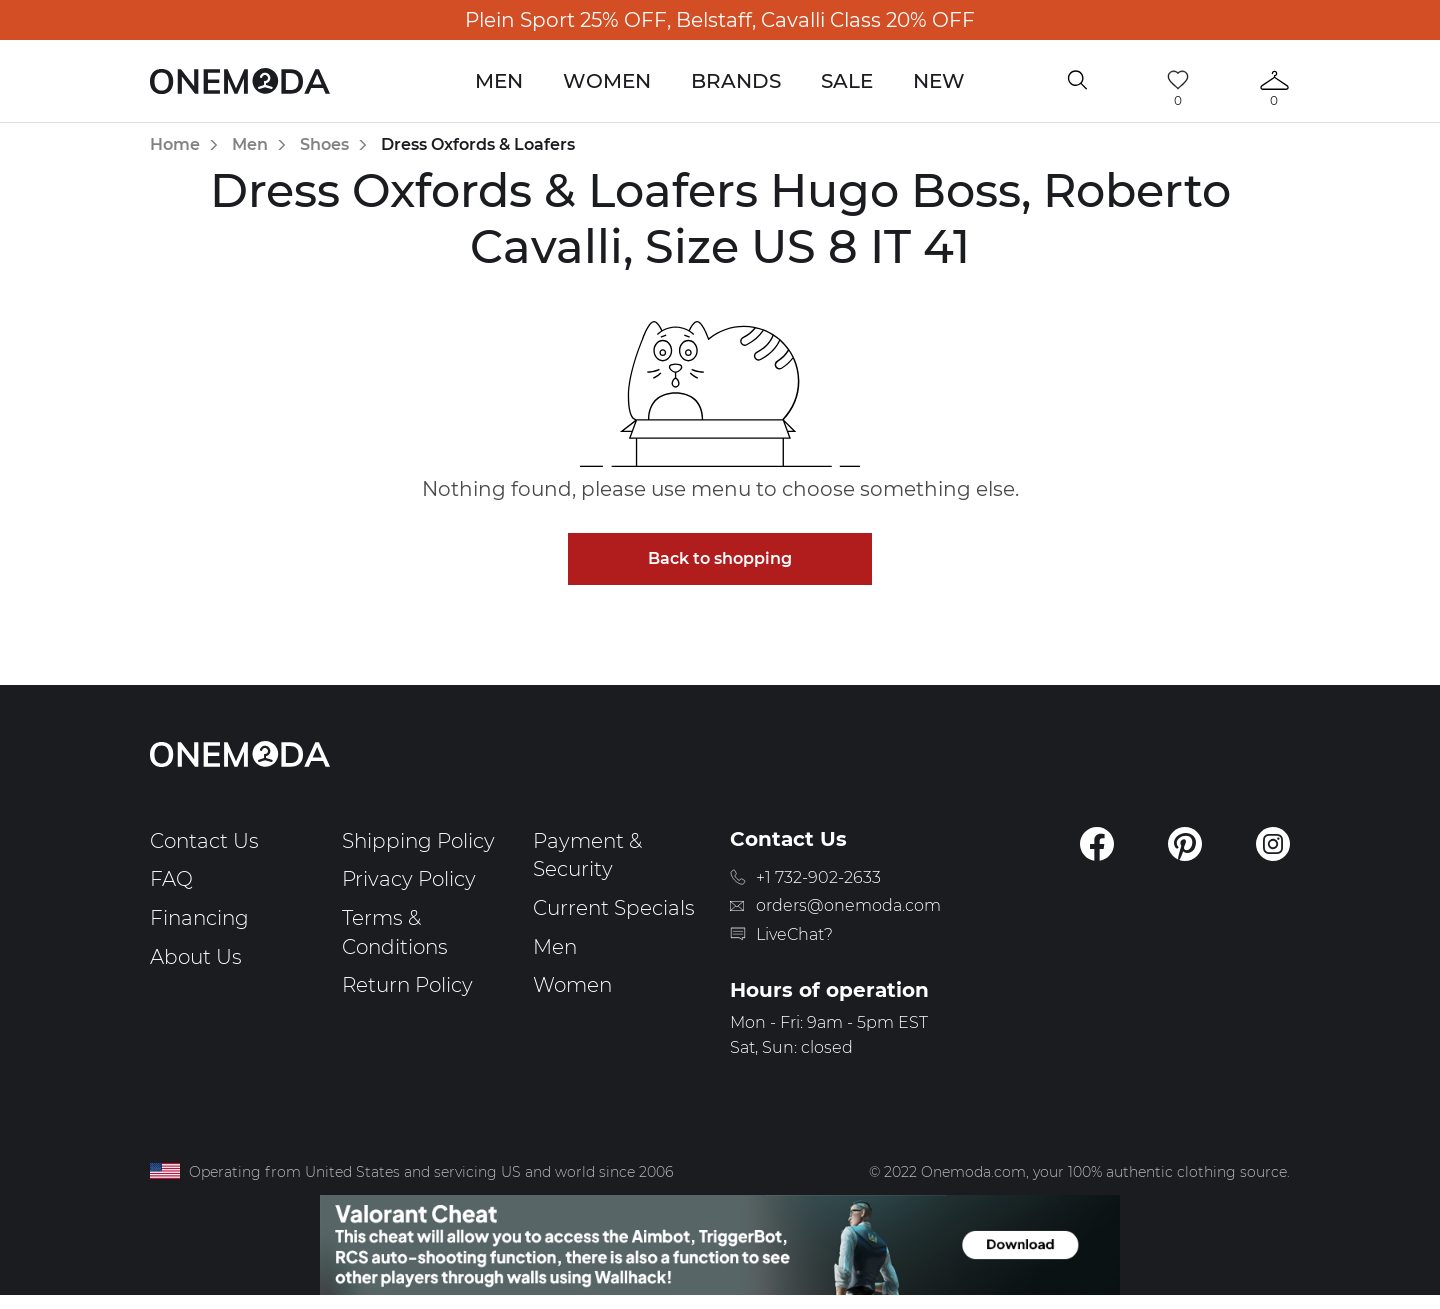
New (939, 81)
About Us (196, 957)
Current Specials (614, 908)
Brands (736, 81)
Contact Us (204, 841)
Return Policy (407, 985)
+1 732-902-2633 (818, 877)
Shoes (324, 144)
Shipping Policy (418, 841)
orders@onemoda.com (848, 905)
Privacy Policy (409, 879)
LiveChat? (794, 934)
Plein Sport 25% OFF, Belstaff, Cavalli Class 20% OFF (720, 20)
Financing (199, 918)
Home (175, 144)
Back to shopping (720, 558)
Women (607, 81)
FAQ (171, 879)
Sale (847, 81)
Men (499, 81)
